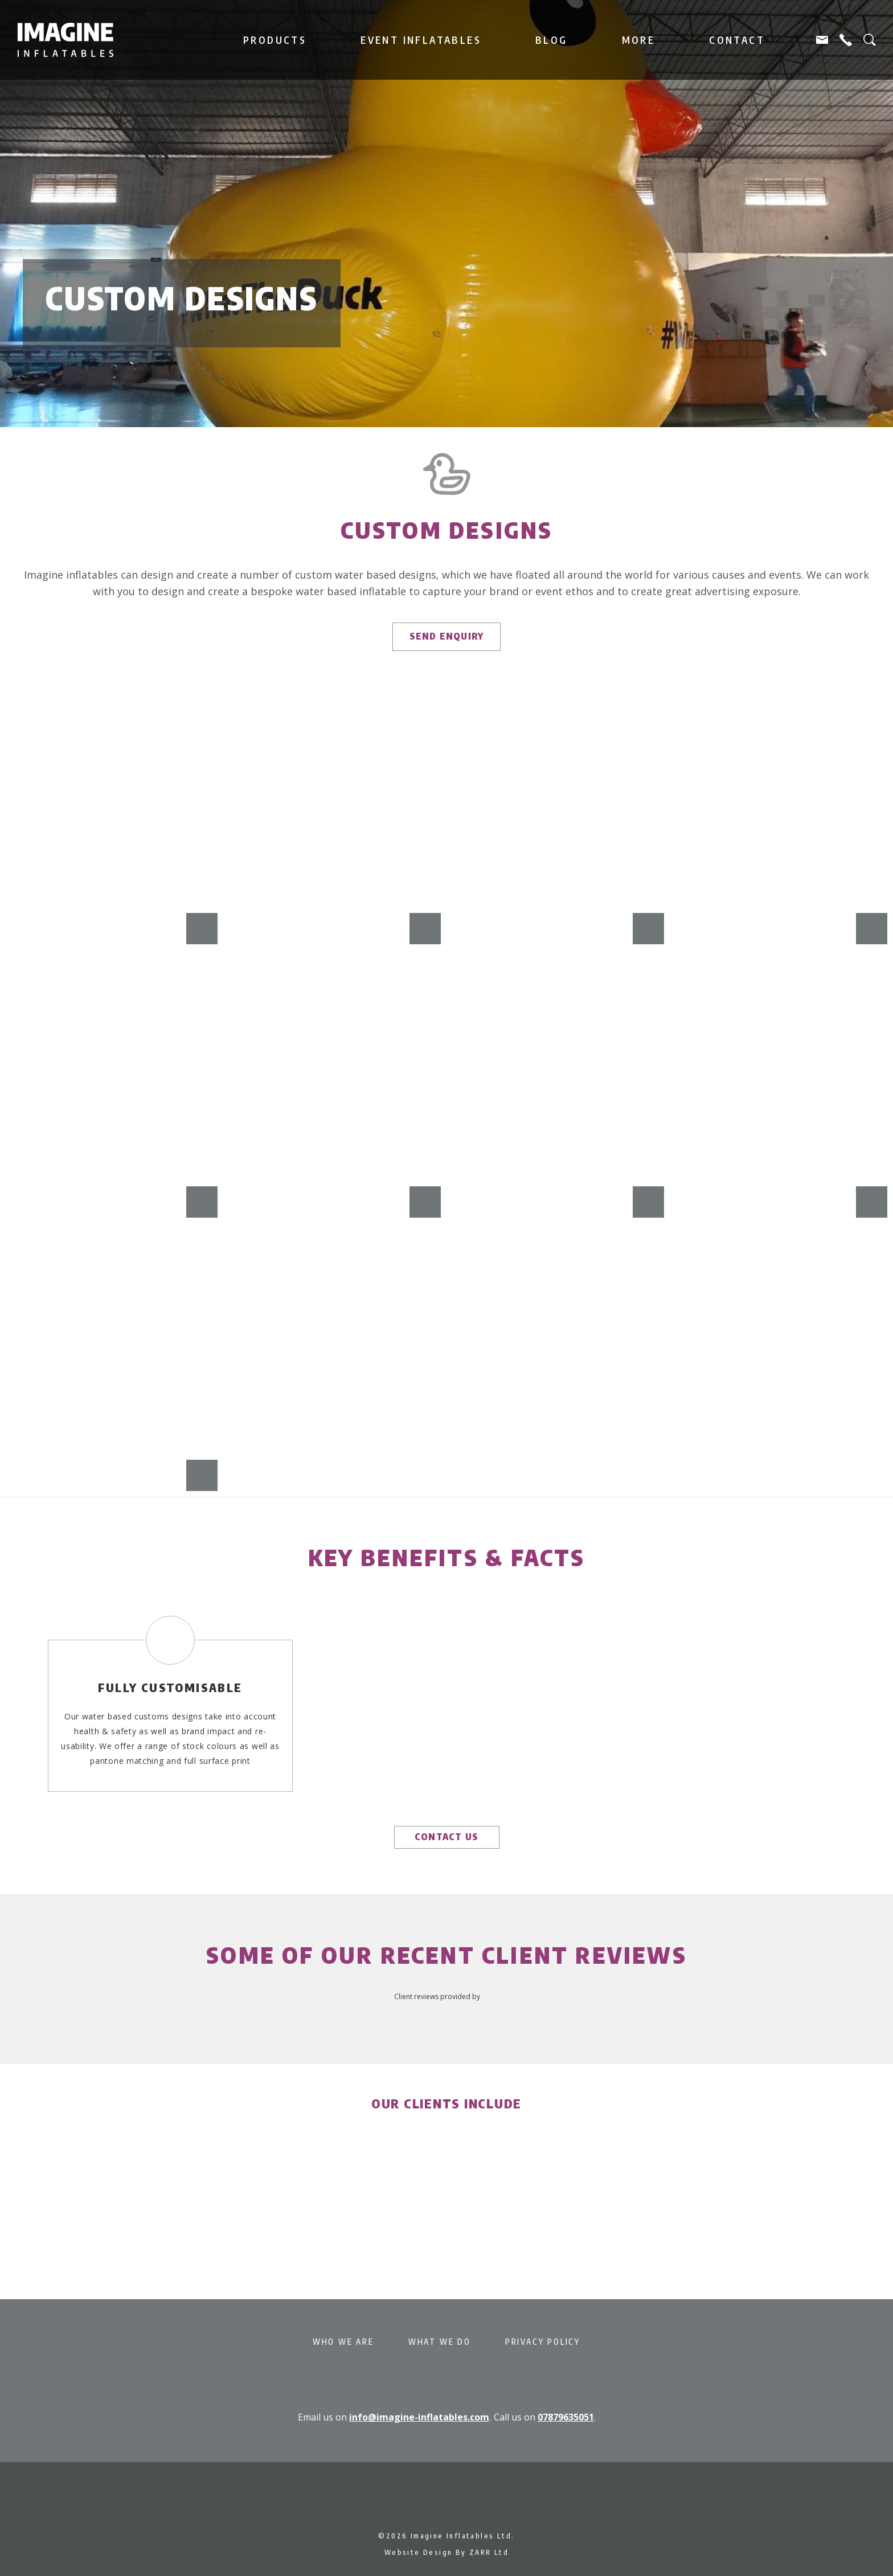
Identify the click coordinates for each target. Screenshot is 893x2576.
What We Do (439, 2341)
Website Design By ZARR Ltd (446, 2552)
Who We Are (343, 2341)
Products (274, 40)
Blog (551, 40)
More (639, 40)
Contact (737, 40)
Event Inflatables (421, 40)
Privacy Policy (542, 2341)
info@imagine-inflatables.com (419, 2417)
